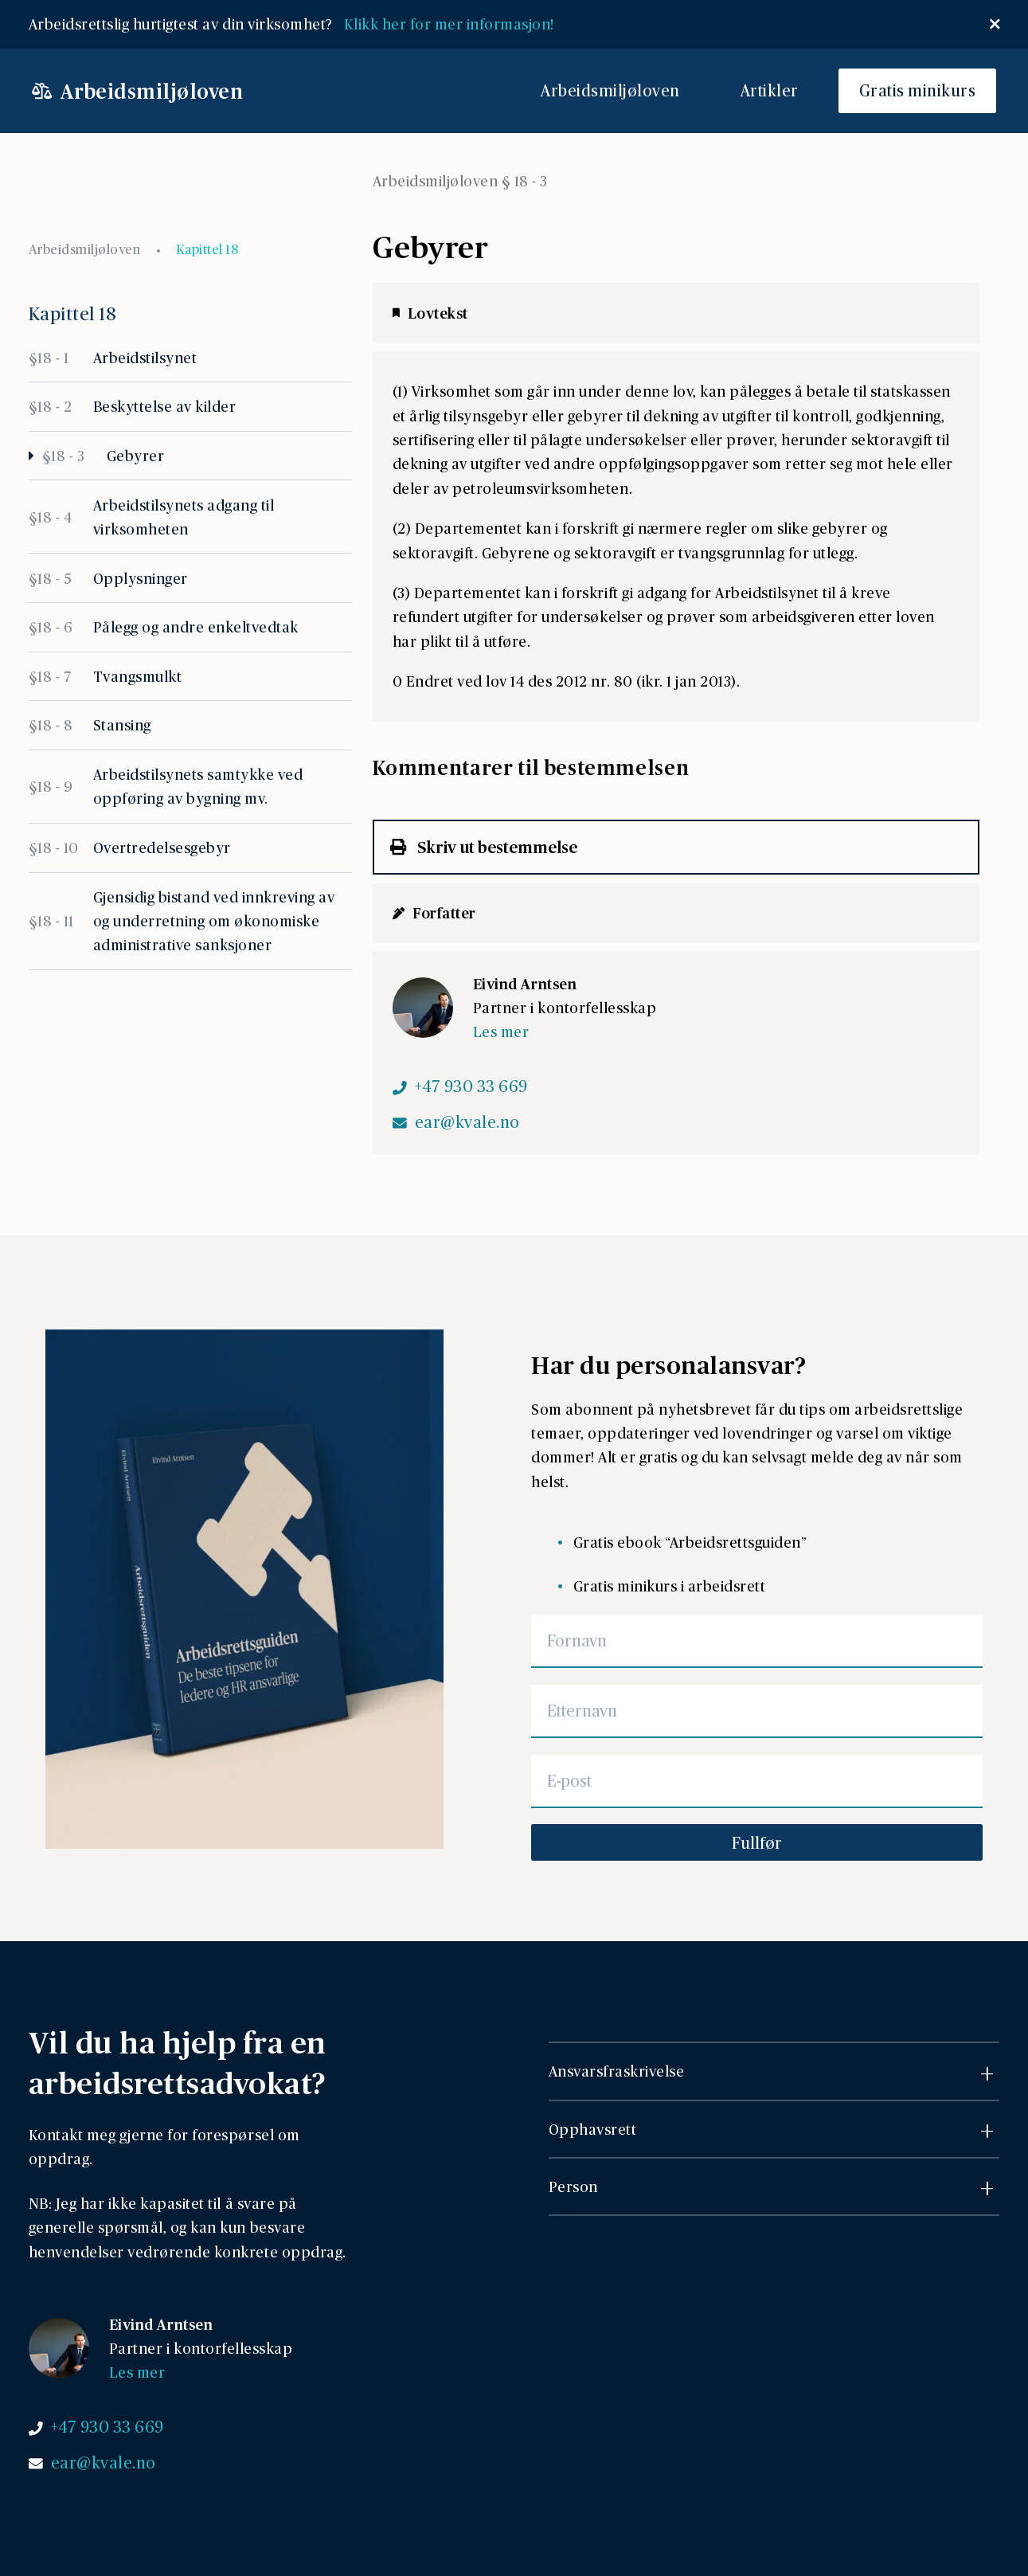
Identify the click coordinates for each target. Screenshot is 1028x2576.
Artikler (770, 90)
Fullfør (757, 1842)
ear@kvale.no (467, 1122)
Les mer (501, 1031)
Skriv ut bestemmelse (483, 846)
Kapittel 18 (207, 249)
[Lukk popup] (995, 24)
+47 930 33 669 (471, 1086)
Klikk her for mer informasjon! (453, 23)
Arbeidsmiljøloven (610, 90)
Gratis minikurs (917, 90)
